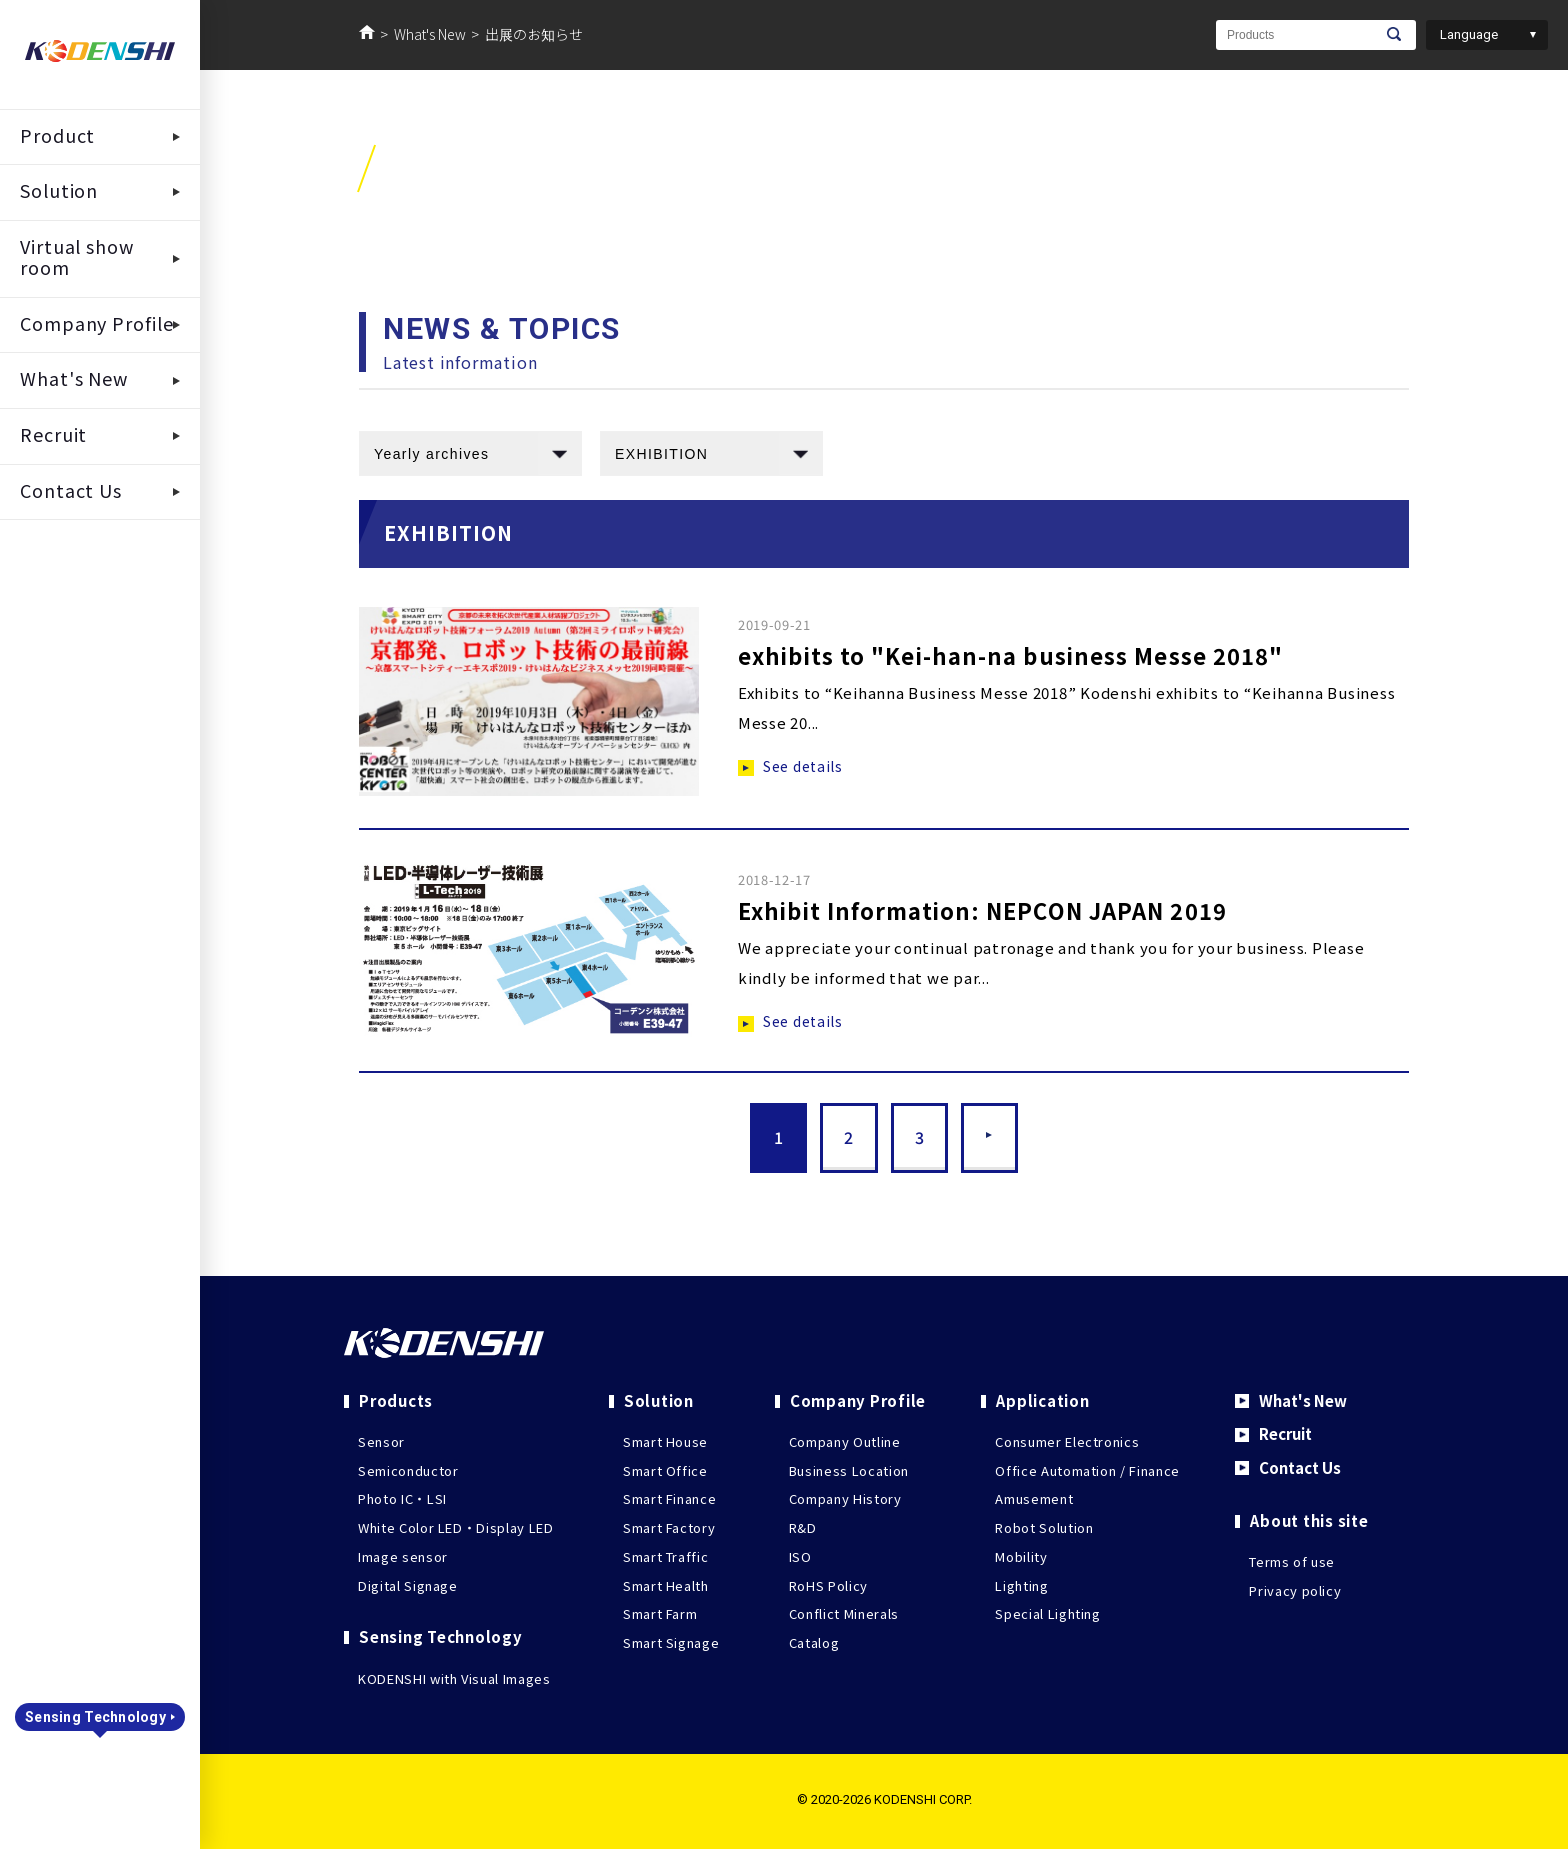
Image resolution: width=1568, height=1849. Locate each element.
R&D (803, 1527)
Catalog (814, 1642)
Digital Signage (408, 1585)
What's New (430, 34)
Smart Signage (671, 1642)
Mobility (1021, 1556)
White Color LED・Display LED (456, 1527)
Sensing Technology (95, 1717)
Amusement (1034, 1498)
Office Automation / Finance (1087, 1470)
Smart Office (665, 1470)
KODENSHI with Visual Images (454, 1678)
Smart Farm (660, 1613)
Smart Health (666, 1585)
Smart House (665, 1441)
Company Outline (845, 1441)
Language (1469, 34)
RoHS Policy (828, 1585)
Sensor (381, 1441)
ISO (800, 1556)
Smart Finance (669, 1498)
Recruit (1285, 1433)
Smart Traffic (665, 1556)
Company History (845, 1498)
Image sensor (403, 1556)
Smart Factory (669, 1527)
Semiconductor (408, 1470)
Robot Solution (1044, 1527)
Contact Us (1299, 1467)
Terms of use (1292, 1561)
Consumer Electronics (1067, 1441)
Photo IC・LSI (402, 1498)
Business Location (849, 1470)
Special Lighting (1047, 1613)
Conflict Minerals (844, 1613)
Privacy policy (1295, 1589)
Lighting (1021, 1585)
